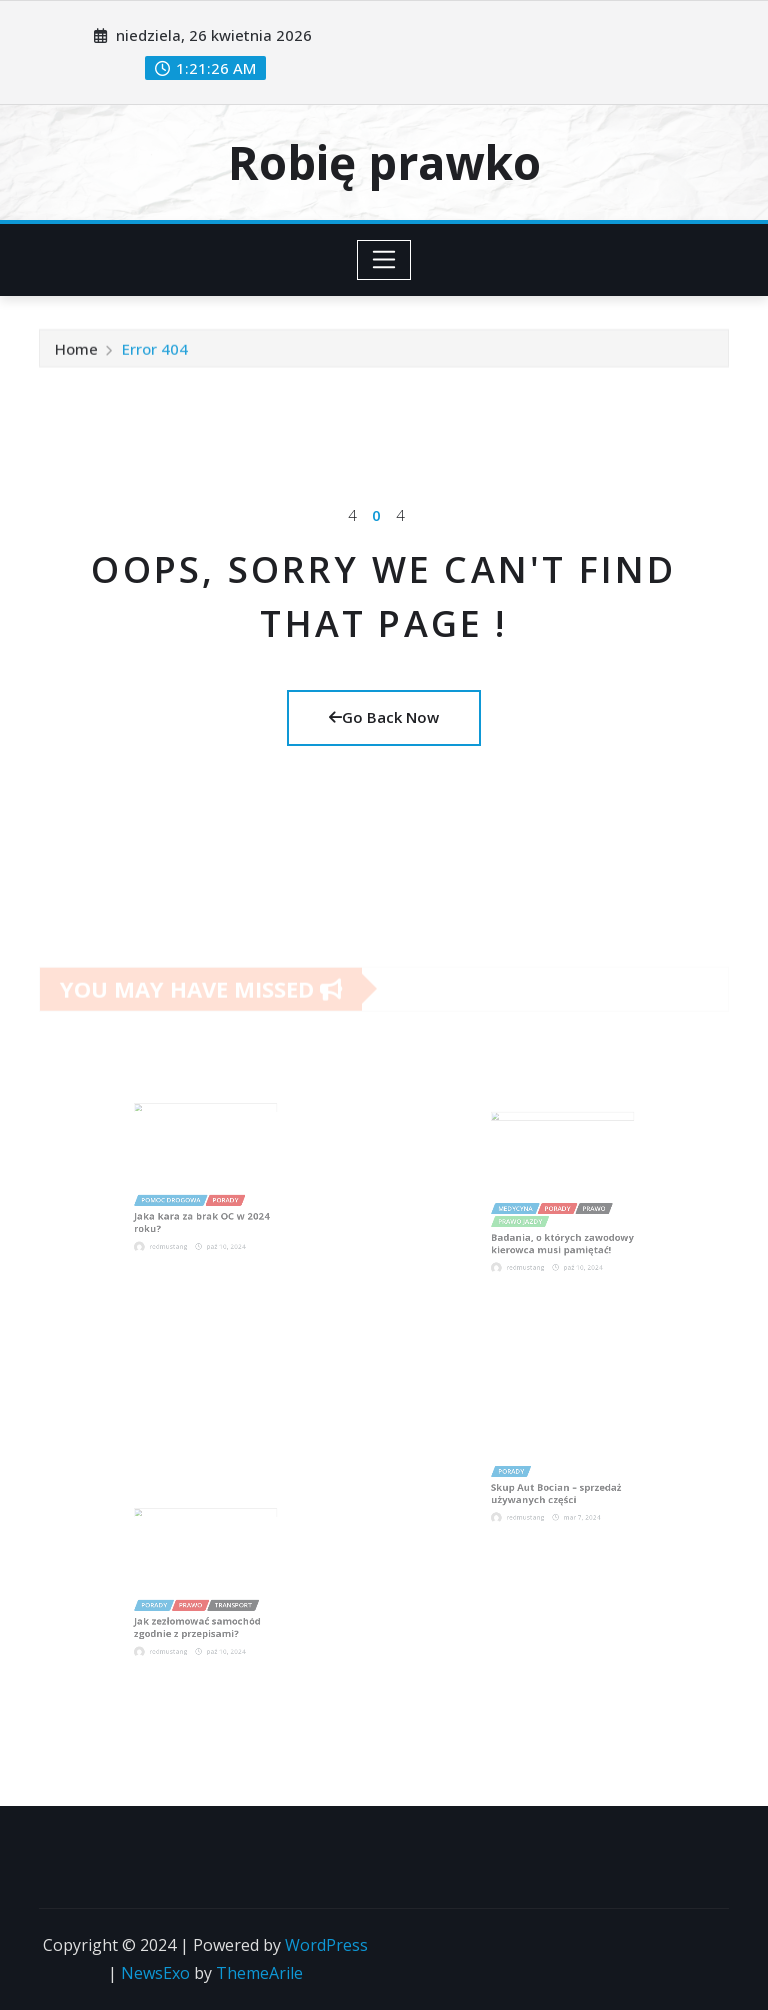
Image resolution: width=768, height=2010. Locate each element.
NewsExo (155, 1973)
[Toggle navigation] (384, 260)
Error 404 (155, 354)
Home (76, 354)
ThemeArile (259, 1973)
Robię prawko (384, 162)
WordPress (326, 1945)
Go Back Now (384, 717)
